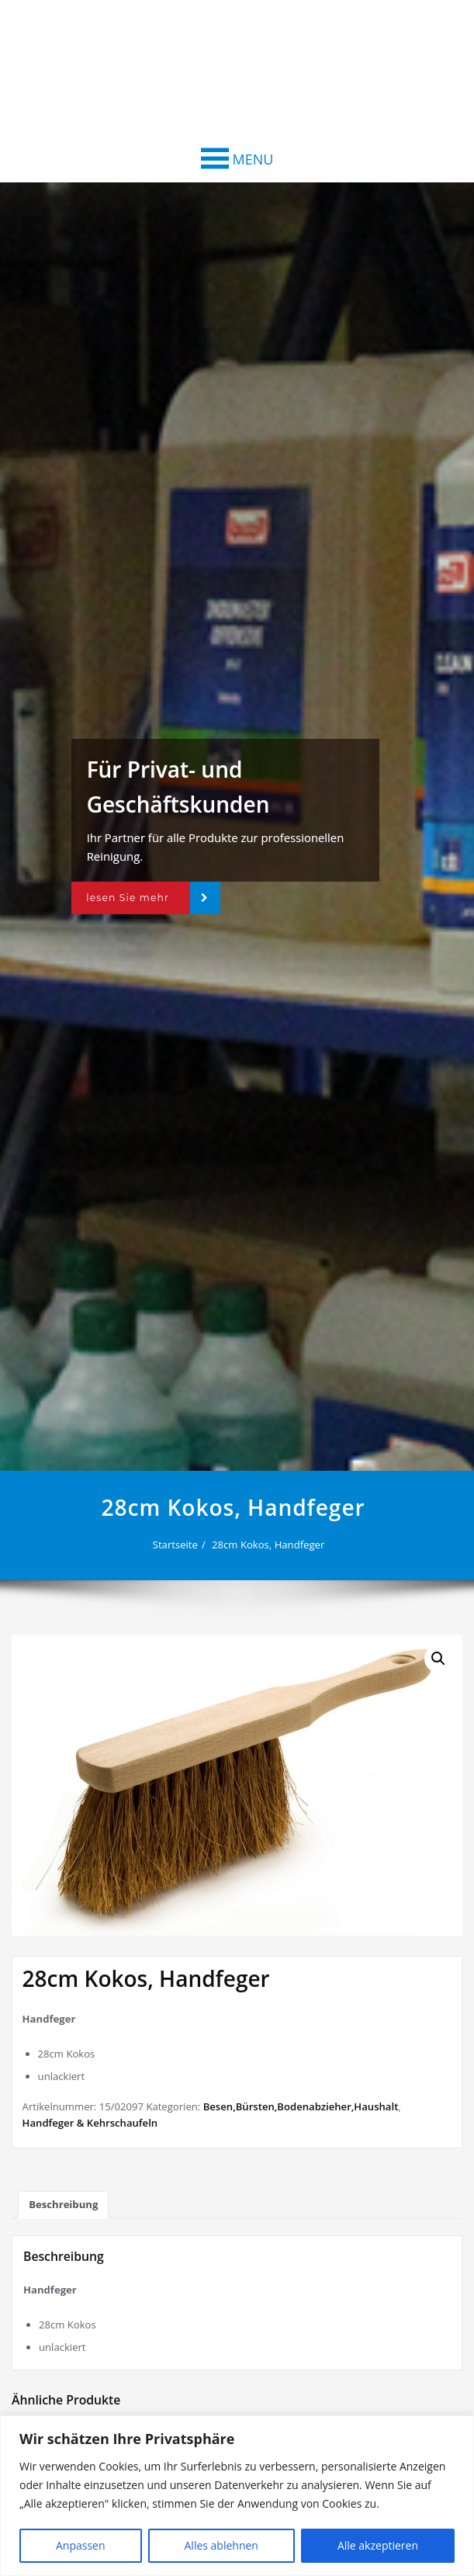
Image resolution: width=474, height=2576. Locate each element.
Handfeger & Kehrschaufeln (90, 2123)
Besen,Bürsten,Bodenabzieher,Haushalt (301, 2106)
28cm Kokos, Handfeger (273, 1544)
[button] (253, 159)
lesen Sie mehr (127, 897)
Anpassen (81, 2545)
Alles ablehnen (221, 2545)
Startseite (180, 1544)
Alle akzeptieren (377, 2545)
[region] (237, 2495)
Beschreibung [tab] (63, 2204)
